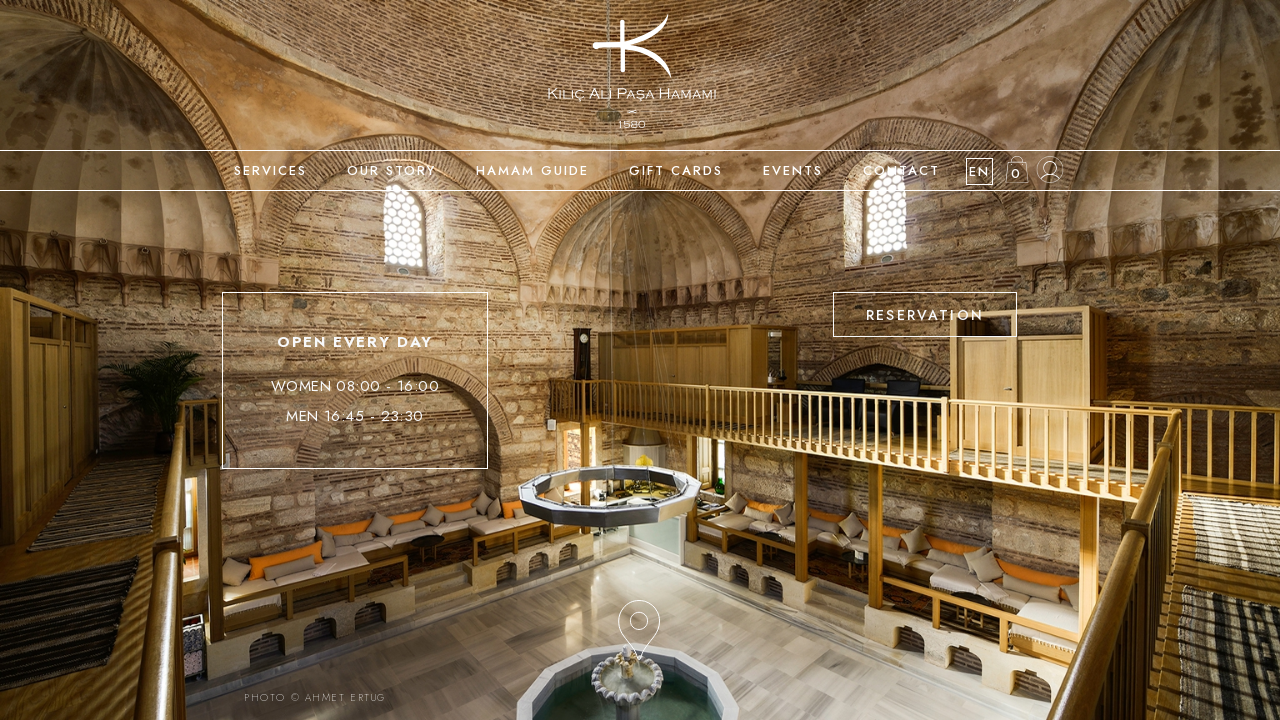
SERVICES (270, 170)
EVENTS (793, 170)
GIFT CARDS (676, 170)
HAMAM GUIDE (532, 170)
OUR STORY (391, 170)
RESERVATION (925, 315)
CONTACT (901, 170)
